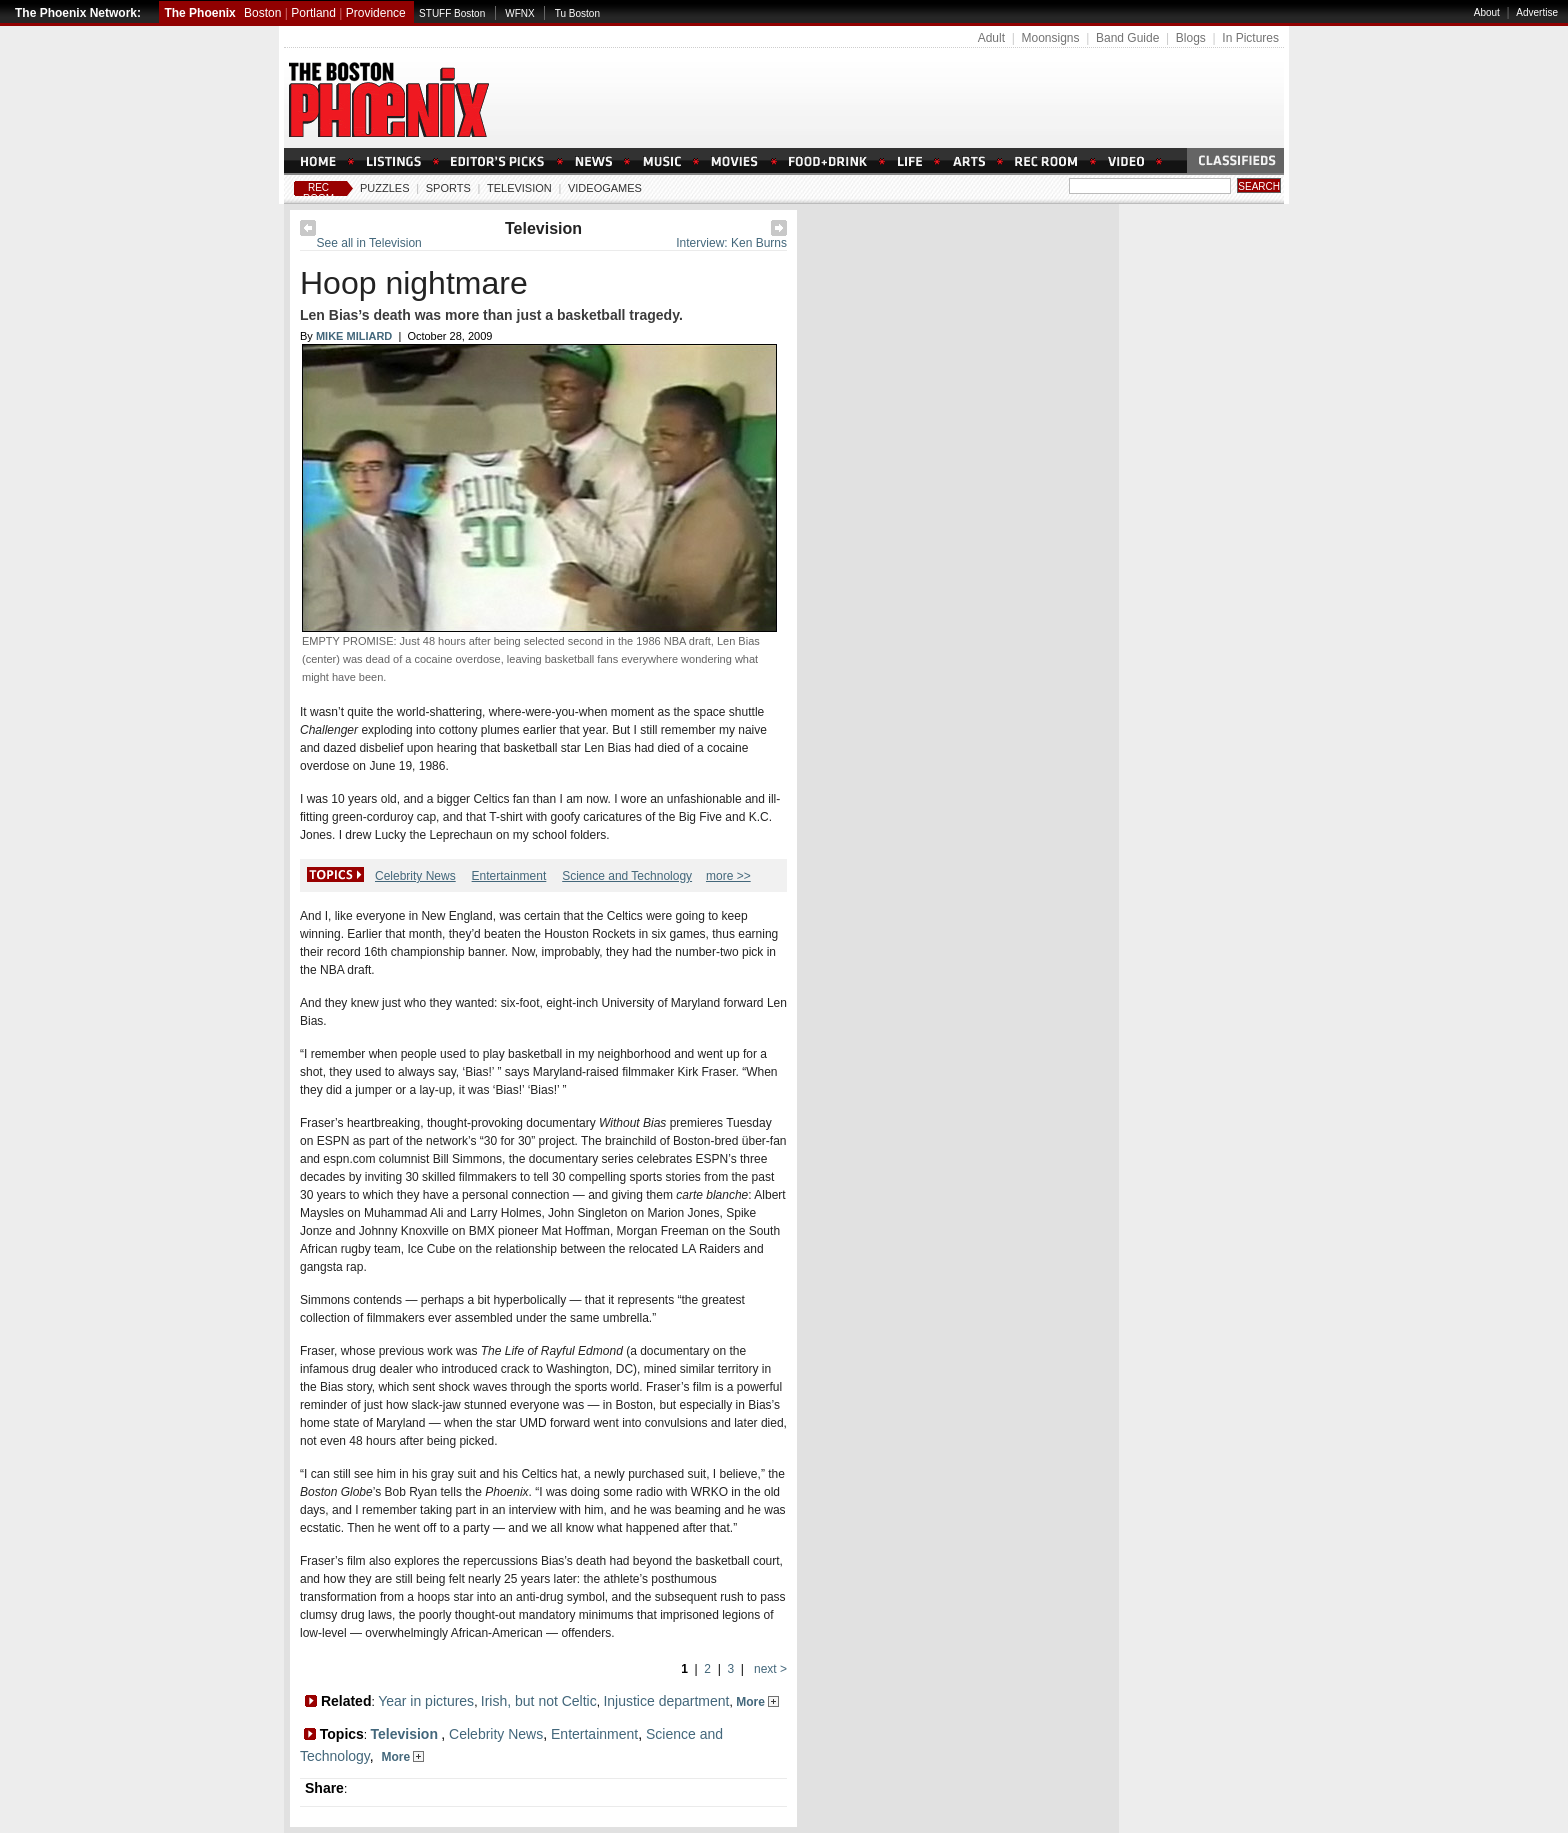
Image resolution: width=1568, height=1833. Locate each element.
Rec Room (318, 193)
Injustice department (666, 1701)
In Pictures (1250, 38)
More (757, 1702)
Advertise (1537, 12)
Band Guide (1127, 38)
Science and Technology (627, 876)
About (1487, 12)
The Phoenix (199, 13)
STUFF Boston (452, 13)
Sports (448, 188)
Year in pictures (426, 1701)
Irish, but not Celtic (539, 1701)
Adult (991, 38)
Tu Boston (577, 13)
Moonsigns (1050, 38)
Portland (313, 13)
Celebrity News (415, 876)
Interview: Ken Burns (731, 243)
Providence (376, 13)
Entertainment (509, 876)
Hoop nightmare (414, 283)
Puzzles (385, 188)
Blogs (1191, 38)
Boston (262, 13)
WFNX (519, 13)
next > (769, 1669)
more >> (728, 876)
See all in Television (369, 243)
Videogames (605, 188)
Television (519, 188)
